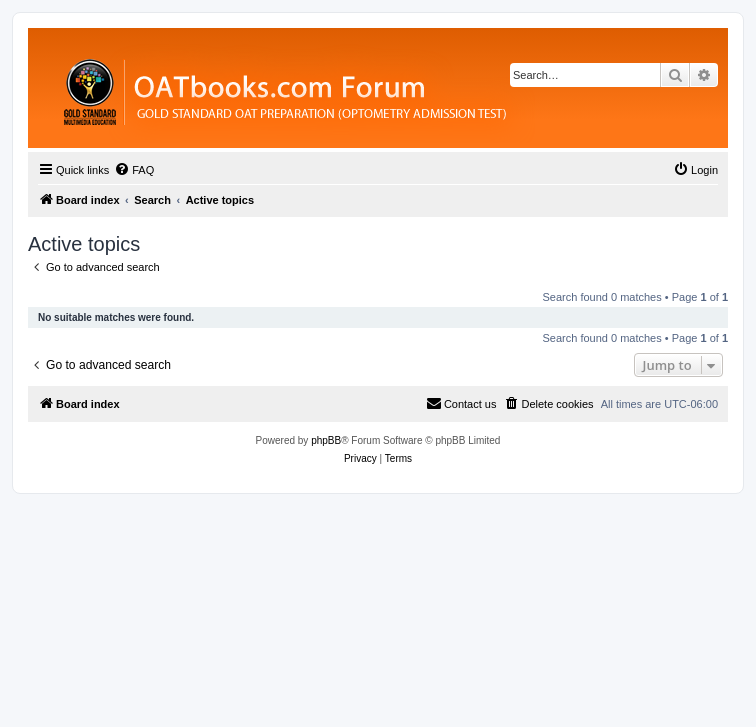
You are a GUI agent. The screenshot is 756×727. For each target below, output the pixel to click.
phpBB (326, 440)
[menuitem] (134, 170)
